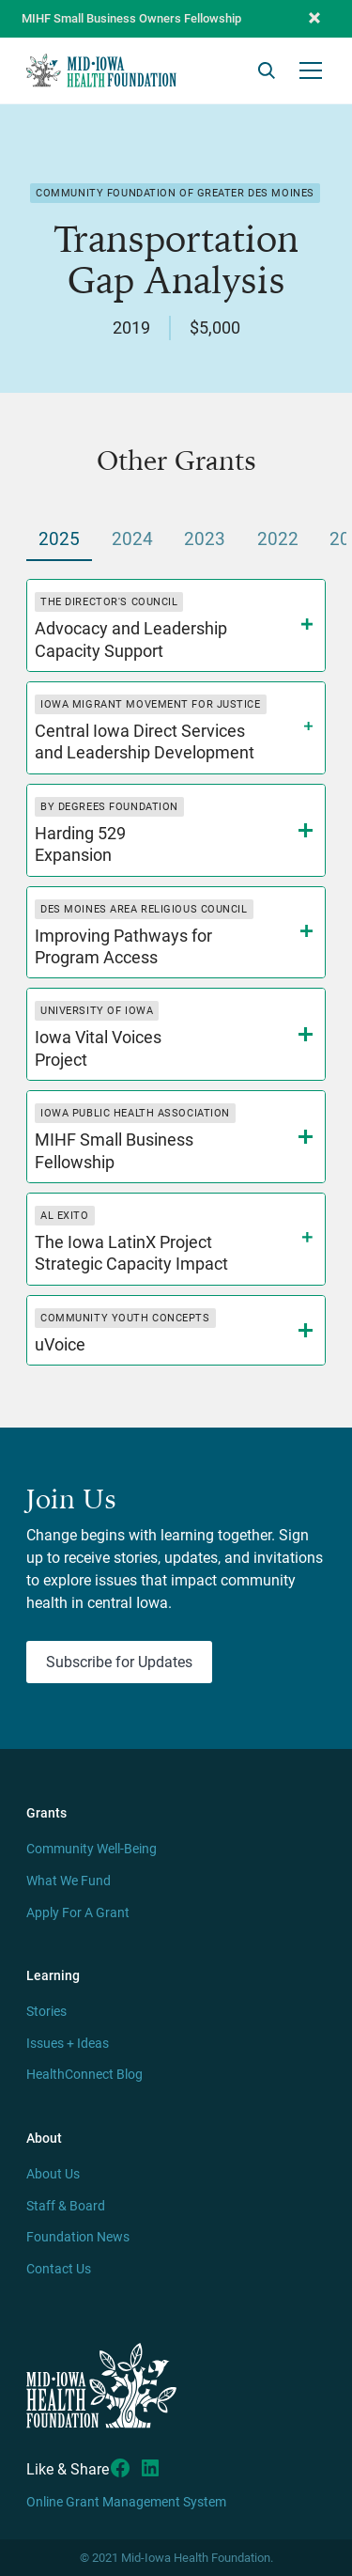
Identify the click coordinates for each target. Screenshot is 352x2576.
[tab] (59, 541)
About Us (53, 2174)
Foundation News (78, 2237)
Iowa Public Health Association (135, 1113)
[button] (314, 19)
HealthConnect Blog (84, 2075)
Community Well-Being (91, 1849)
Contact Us (58, 2269)
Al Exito (64, 1216)
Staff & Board (65, 2206)
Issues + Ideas (67, 2044)
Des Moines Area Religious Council (143, 909)
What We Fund (68, 1881)
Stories (46, 2012)
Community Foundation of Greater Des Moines (175, 193)
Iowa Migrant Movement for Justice (150, 704)
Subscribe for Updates (119, 1662)
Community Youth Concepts (124, 1318)
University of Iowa (96, 1011)
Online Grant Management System (126, 2502)
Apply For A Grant (78, 1913)
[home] (101, 70)
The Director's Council (108, 602)
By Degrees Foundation (109, 807)
